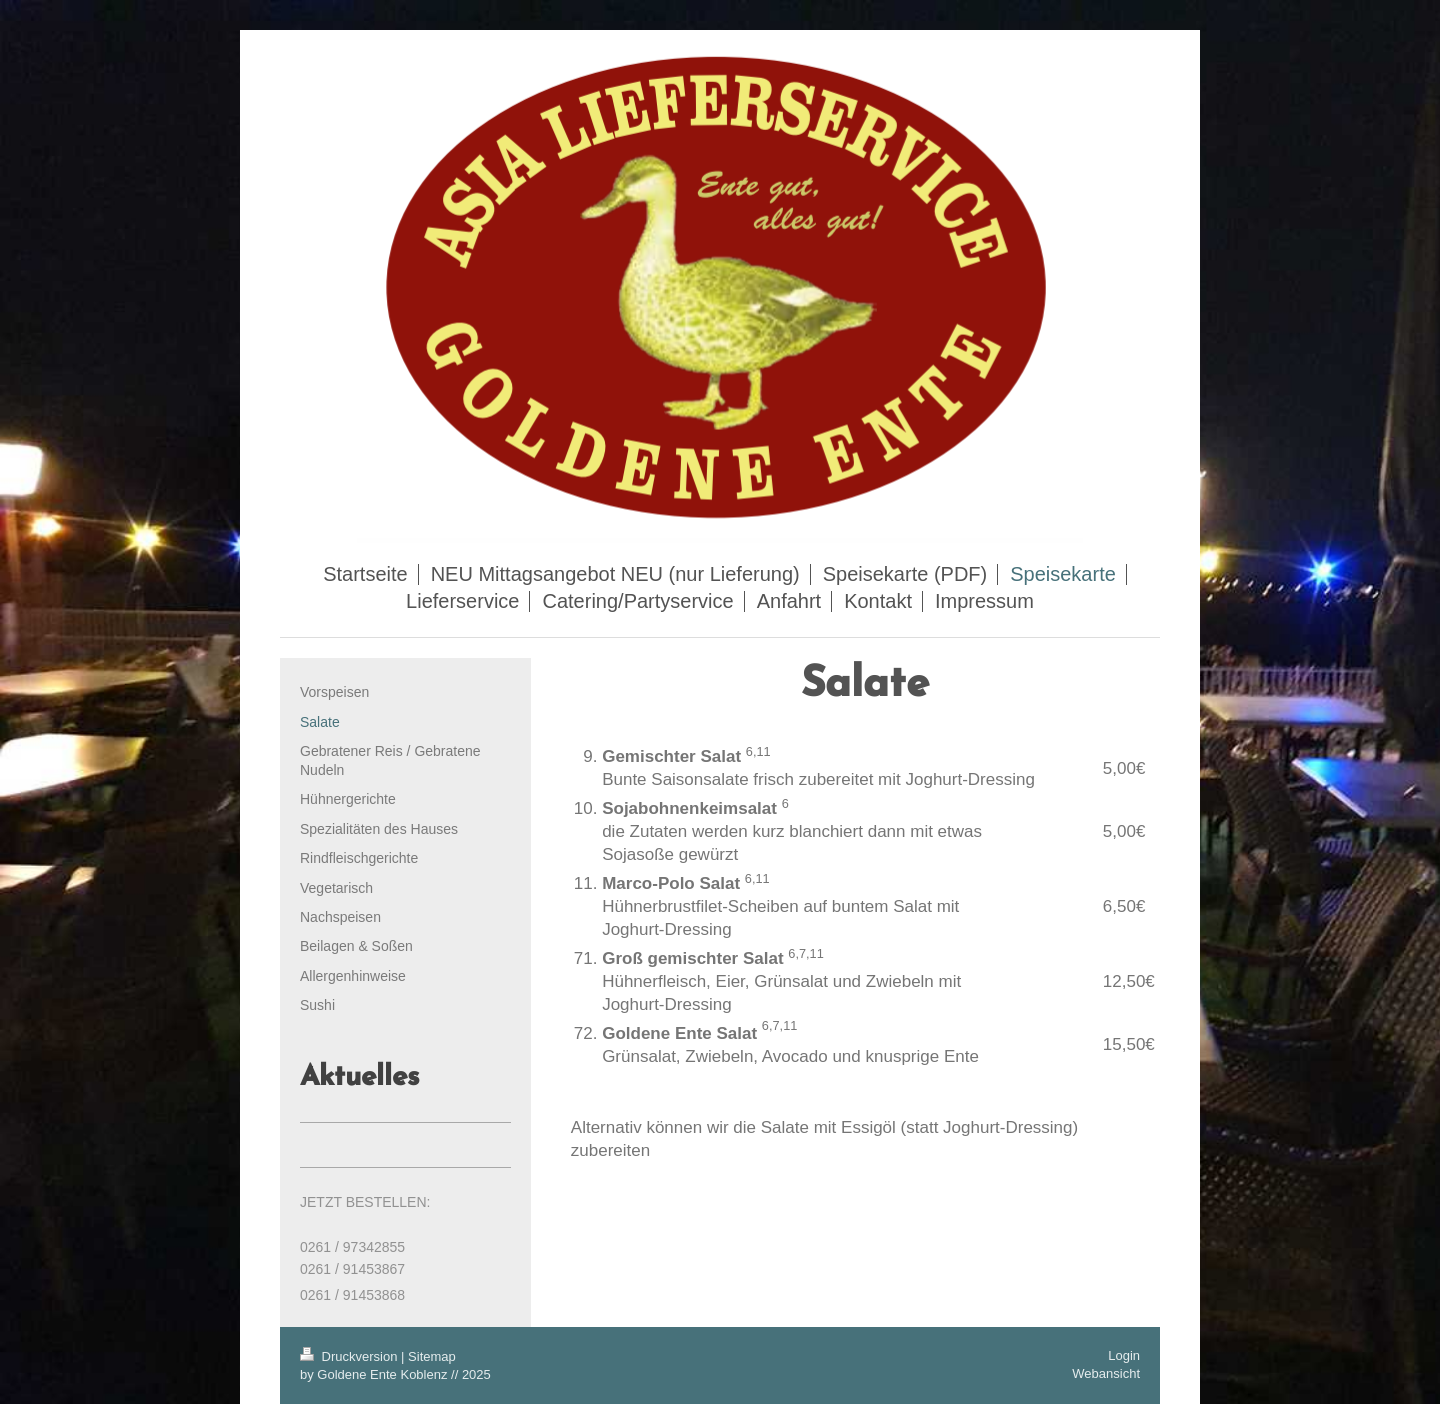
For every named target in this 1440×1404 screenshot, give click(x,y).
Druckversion (350, 1356)
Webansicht (1106, 1373)
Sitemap (432, 1356)
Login (1124, 1355)
